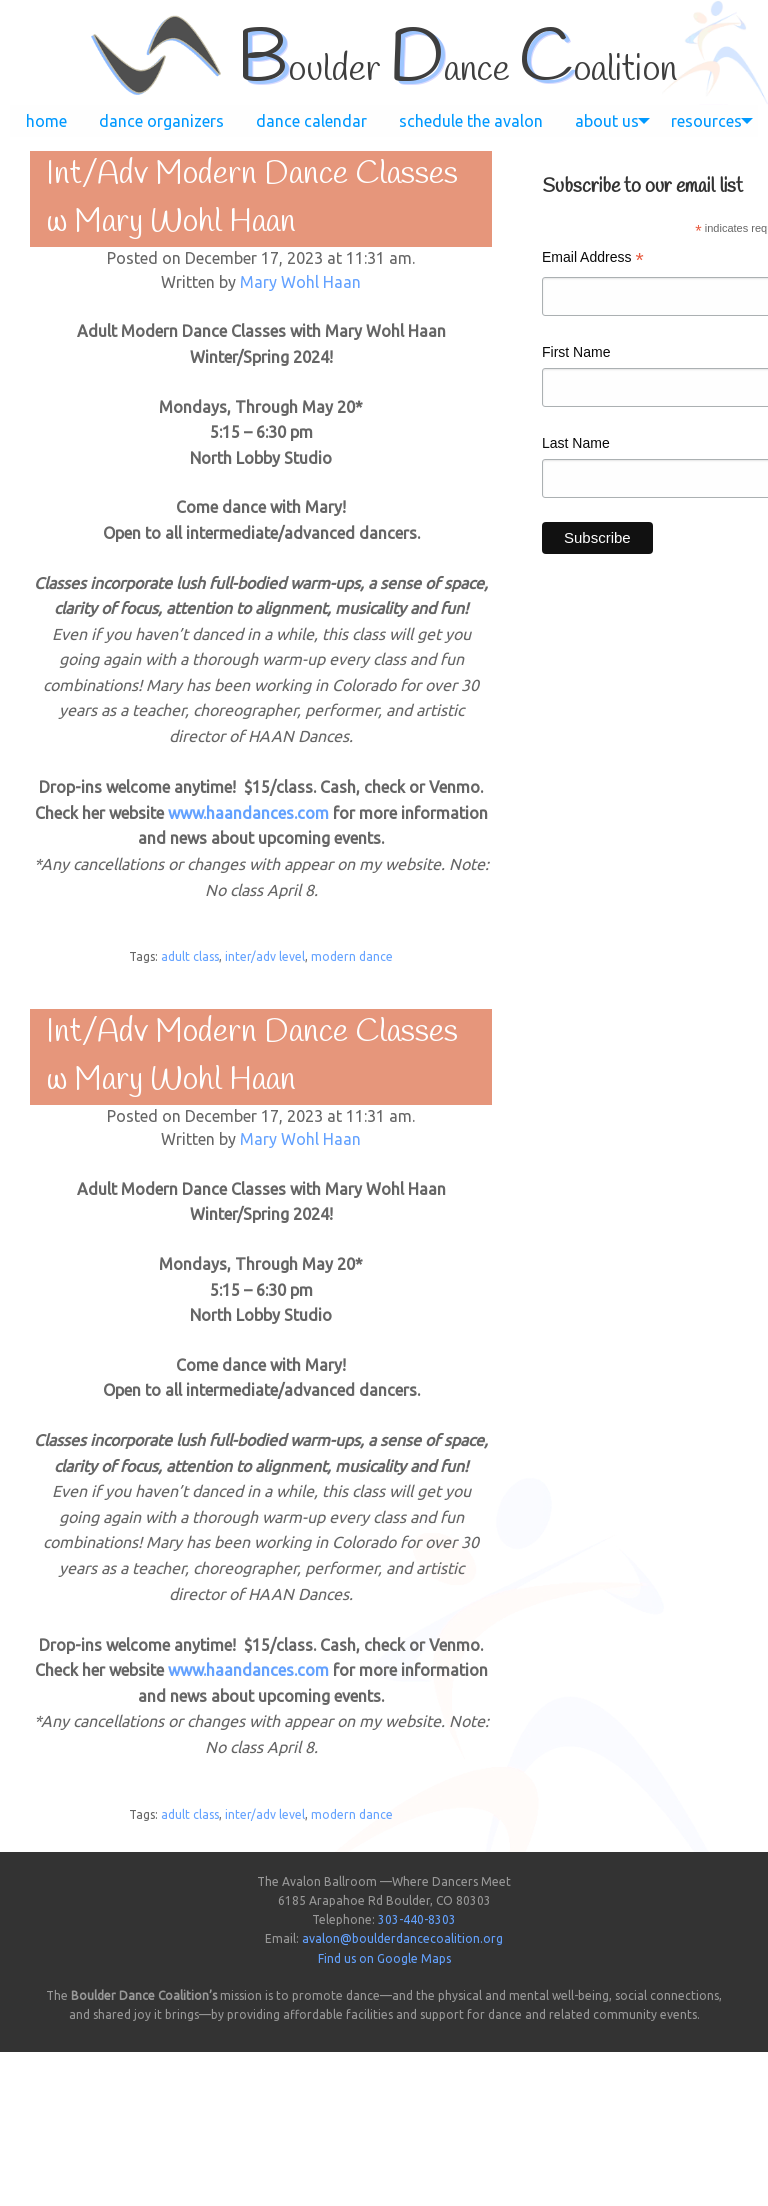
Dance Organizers (161, 121)
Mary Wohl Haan (300, 282)
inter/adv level (265, 956)
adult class (190, 956)
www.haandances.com (248, 813)
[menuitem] (46, 121)
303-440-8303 (417, 1919)
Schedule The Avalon (471, 121)
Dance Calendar (311, 121)
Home (46, 121)
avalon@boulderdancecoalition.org (402, 1938)
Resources (706, 121)
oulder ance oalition (457, 70)
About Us (607, 121)
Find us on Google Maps (384, 1958)
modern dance (352, 956)
